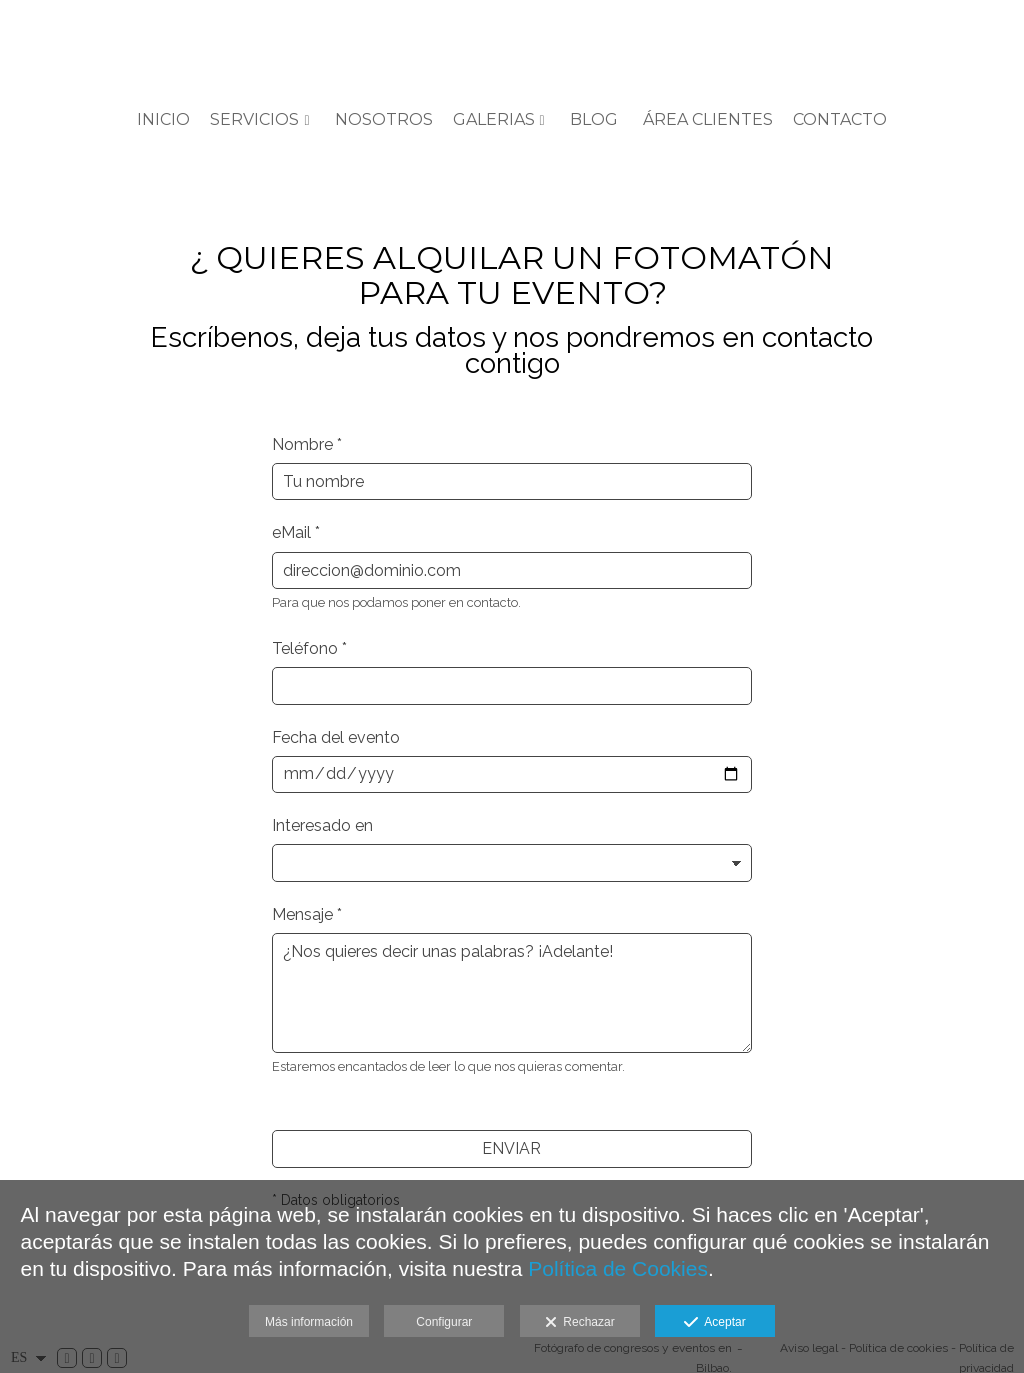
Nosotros (384, 120)
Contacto (840, 120)
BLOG (594, 120)
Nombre (307, 444)
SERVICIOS (254, 120)
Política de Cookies (618, 1268)
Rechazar (580, 1323)
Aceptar (714, 1323)
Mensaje (307, 914)
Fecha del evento (336, 737)
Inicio (163, 120)
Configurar (444, 1322)
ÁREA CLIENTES (708, 120)
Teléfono (309, 648)
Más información (309, 1322)
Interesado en (322, 825)
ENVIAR (511, 1148)
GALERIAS (494, 120)
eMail (296, 532)
